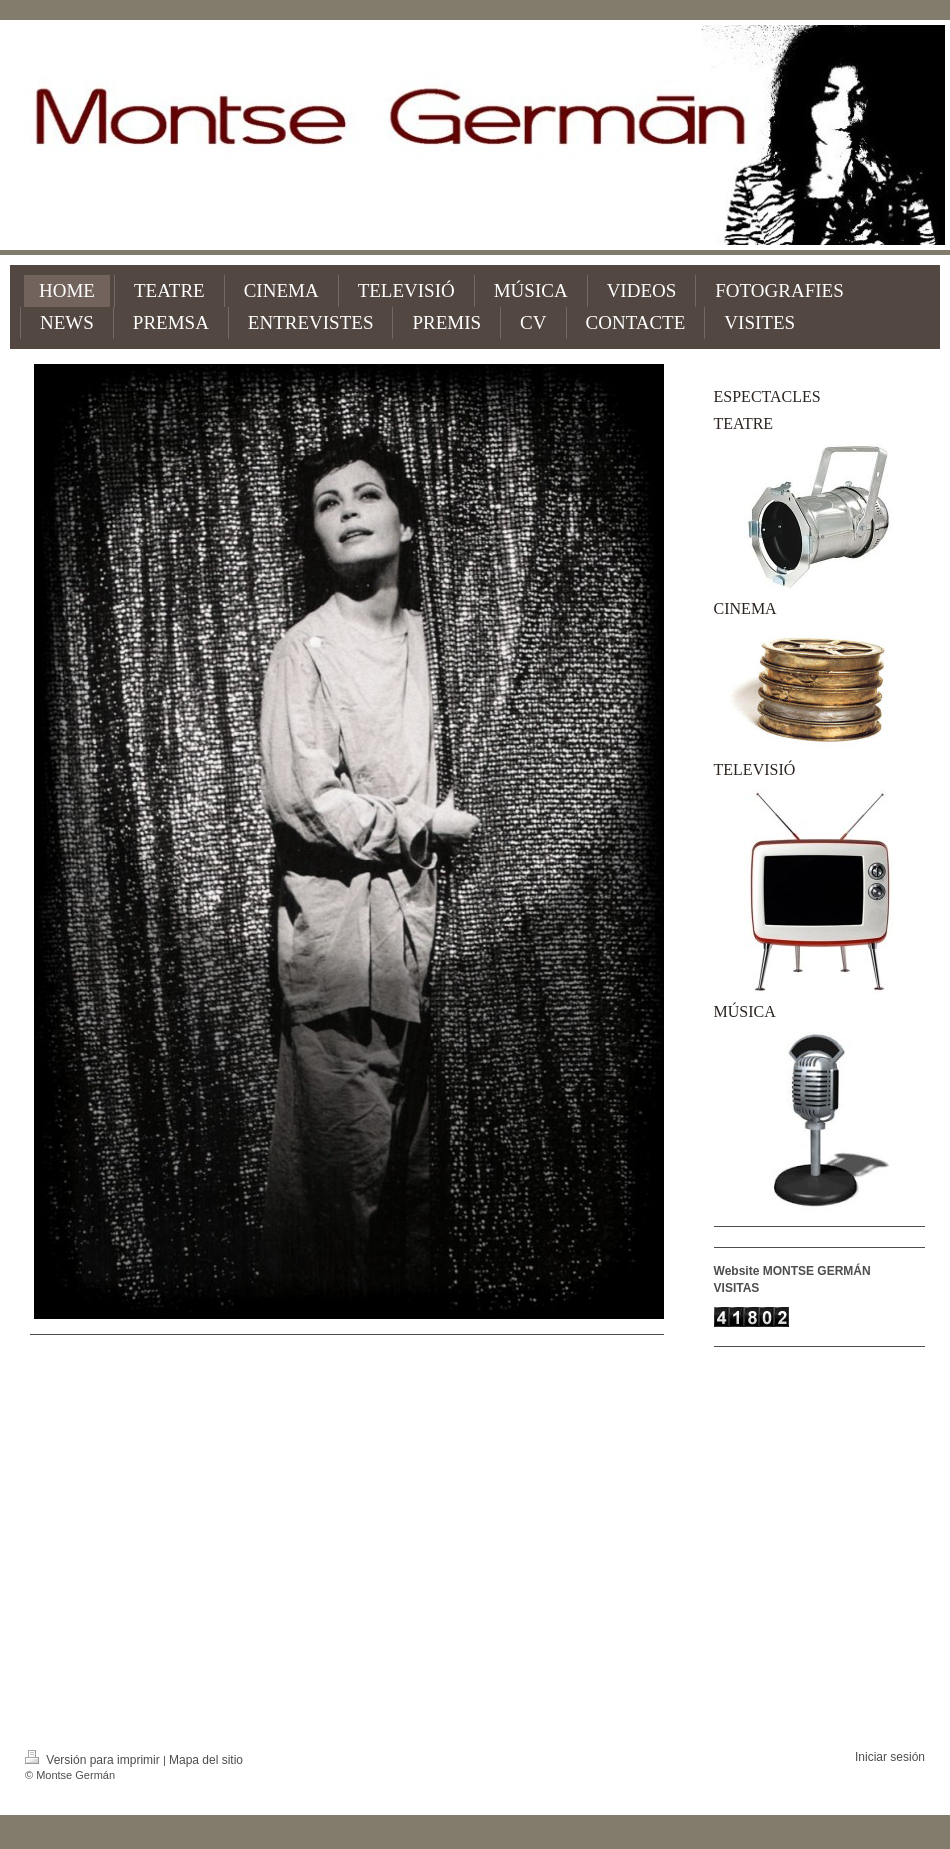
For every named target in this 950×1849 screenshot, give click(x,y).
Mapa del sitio (206, 1760)
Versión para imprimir (94, 1760)
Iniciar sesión (890, 1757)
